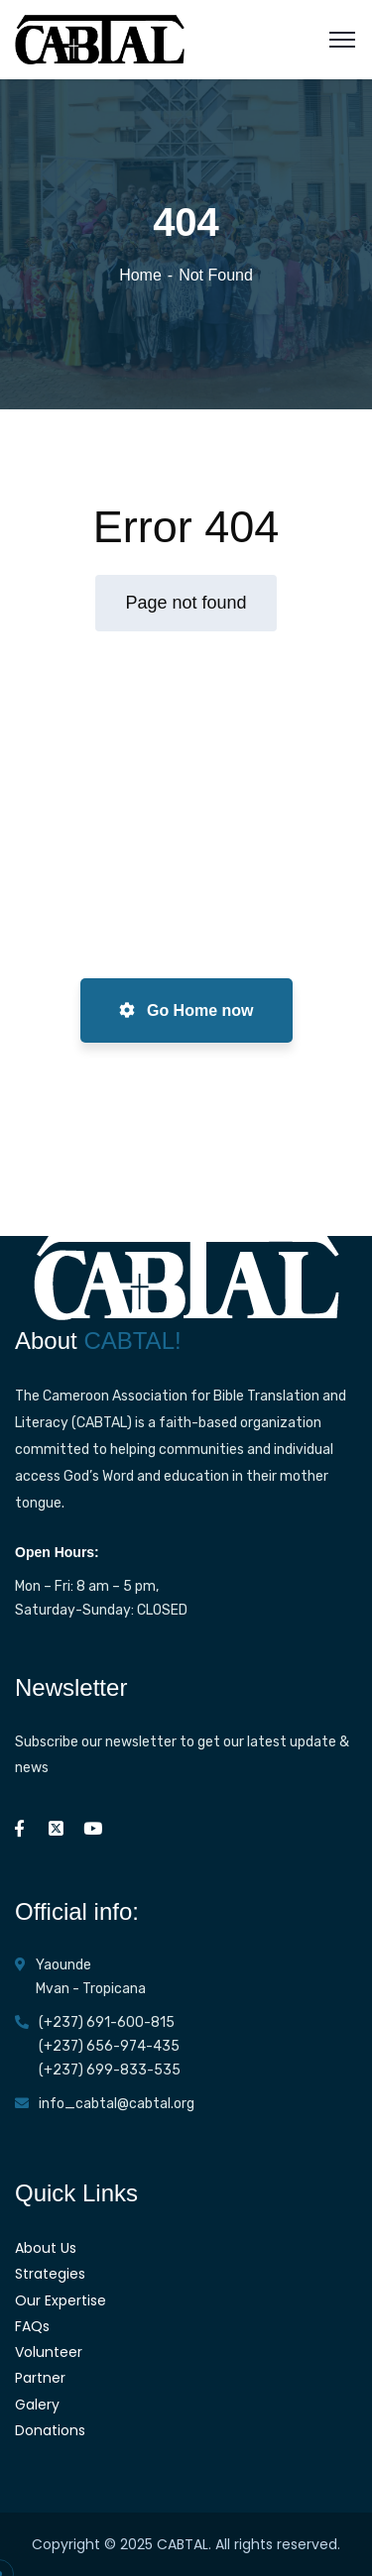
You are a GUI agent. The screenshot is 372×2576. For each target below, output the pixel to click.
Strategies (50, 2274)
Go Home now (186, 1010)
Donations (50, 2430)
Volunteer (48, 2352)
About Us (45, 2248)
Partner (40, 2378)
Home (140, 275)
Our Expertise (60, 2300)
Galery (37, 2404)
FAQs (32, 2326)
